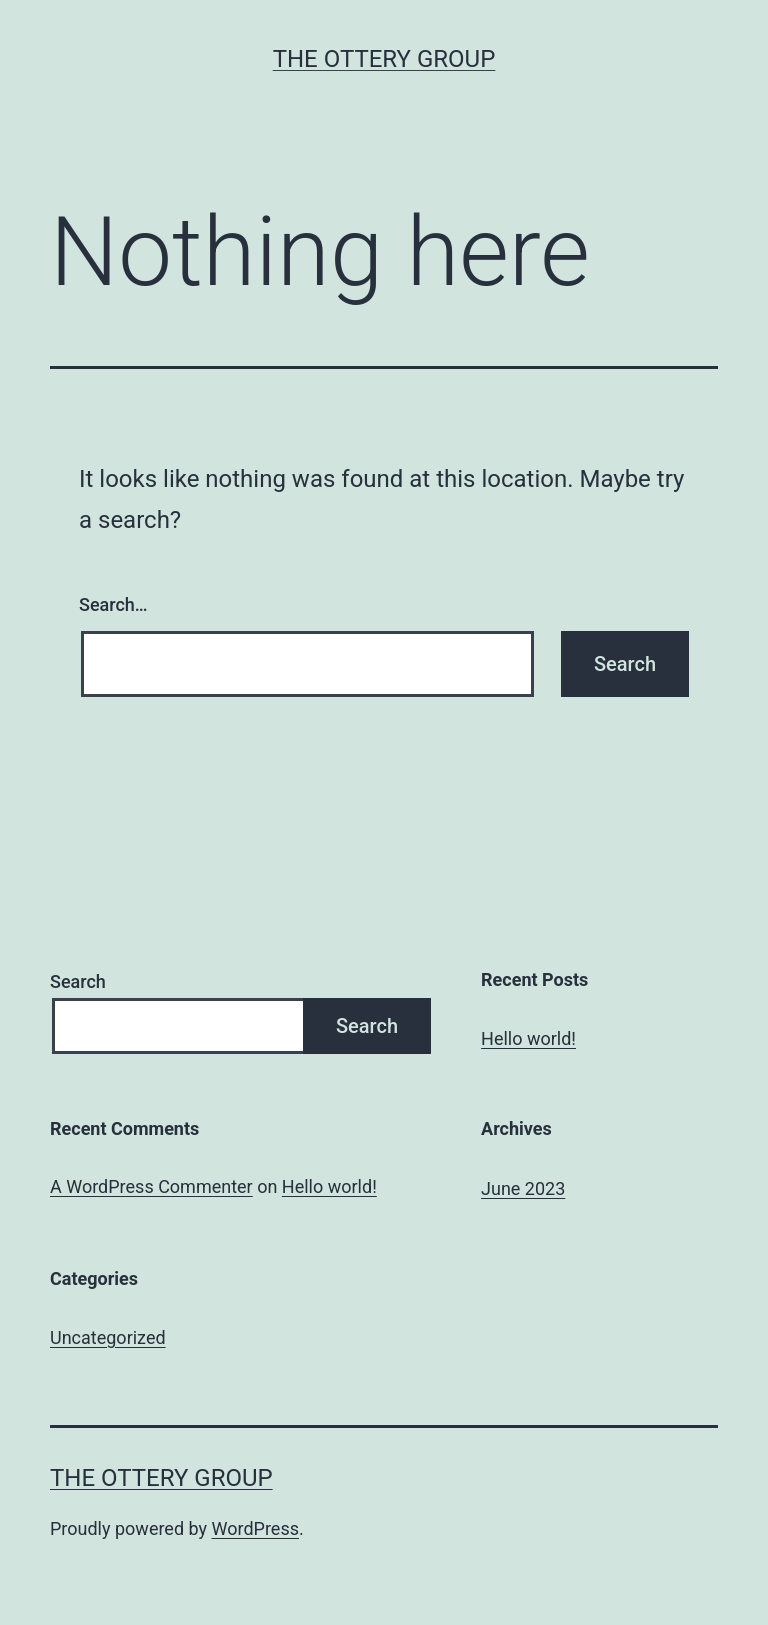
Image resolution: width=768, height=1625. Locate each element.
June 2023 (523, 1188)
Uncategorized (108, 1337)
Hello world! (528, 1038)
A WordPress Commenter (151, 1186)
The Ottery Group (384, 59)
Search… (113, 604)
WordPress (255, 1528)
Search (78, 981)
